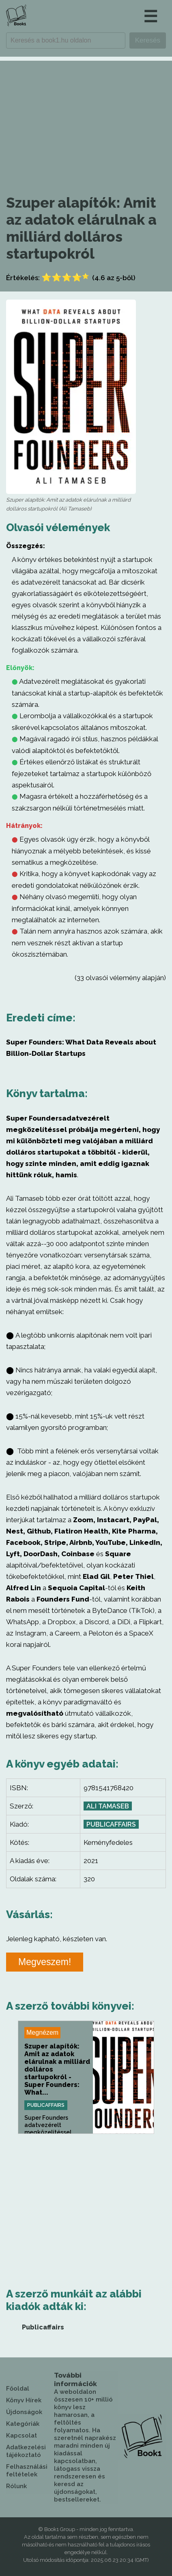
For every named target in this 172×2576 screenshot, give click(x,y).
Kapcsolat (21, 2435)
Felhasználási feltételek (26, 2470)
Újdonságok (24, 2412)
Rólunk (16, 2486)
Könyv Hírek (23, 2400)
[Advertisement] (86, 117)
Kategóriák (22, 2423)
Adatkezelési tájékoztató (26, 2451)
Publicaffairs (111, 1824)
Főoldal (17, 2388)
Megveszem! (44, 1962)
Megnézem (42, 2032)
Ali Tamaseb (107, 1806)
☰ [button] (150, 16)
